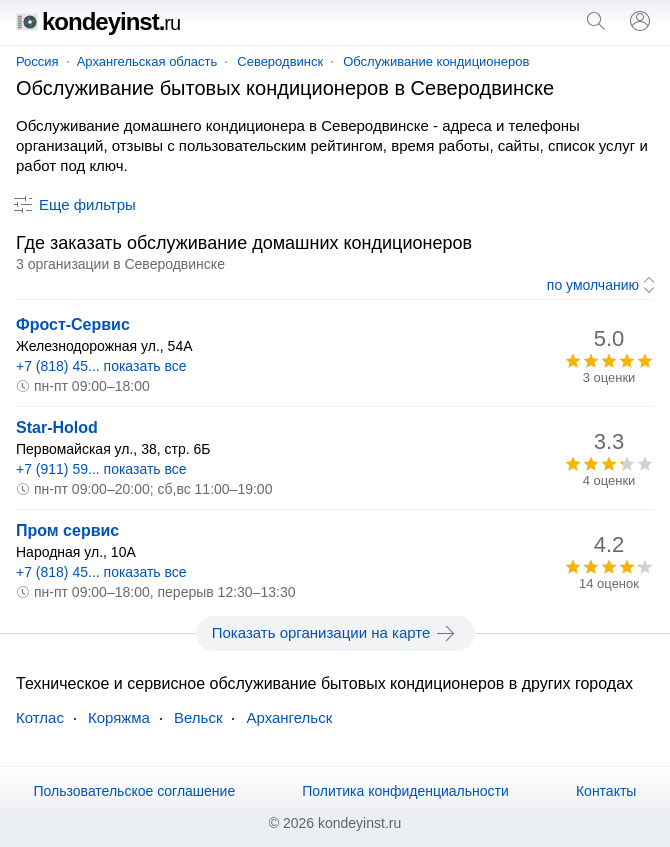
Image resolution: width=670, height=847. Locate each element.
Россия (37, 61)
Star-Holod (57, 427)
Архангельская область (147, 61)
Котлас (40, 717)
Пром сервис (67, 530)
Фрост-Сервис (73, 324)
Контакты (606, 791)
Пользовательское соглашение (135, 791)
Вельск (198, 717)
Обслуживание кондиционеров (436, 61)
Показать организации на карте (335, 633)
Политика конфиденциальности (405, 791)
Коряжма (119, 717)
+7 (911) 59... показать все (101, 469)
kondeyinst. (98, 21)
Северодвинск (280, 61)
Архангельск (289, 717)
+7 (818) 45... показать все (101, 366)
